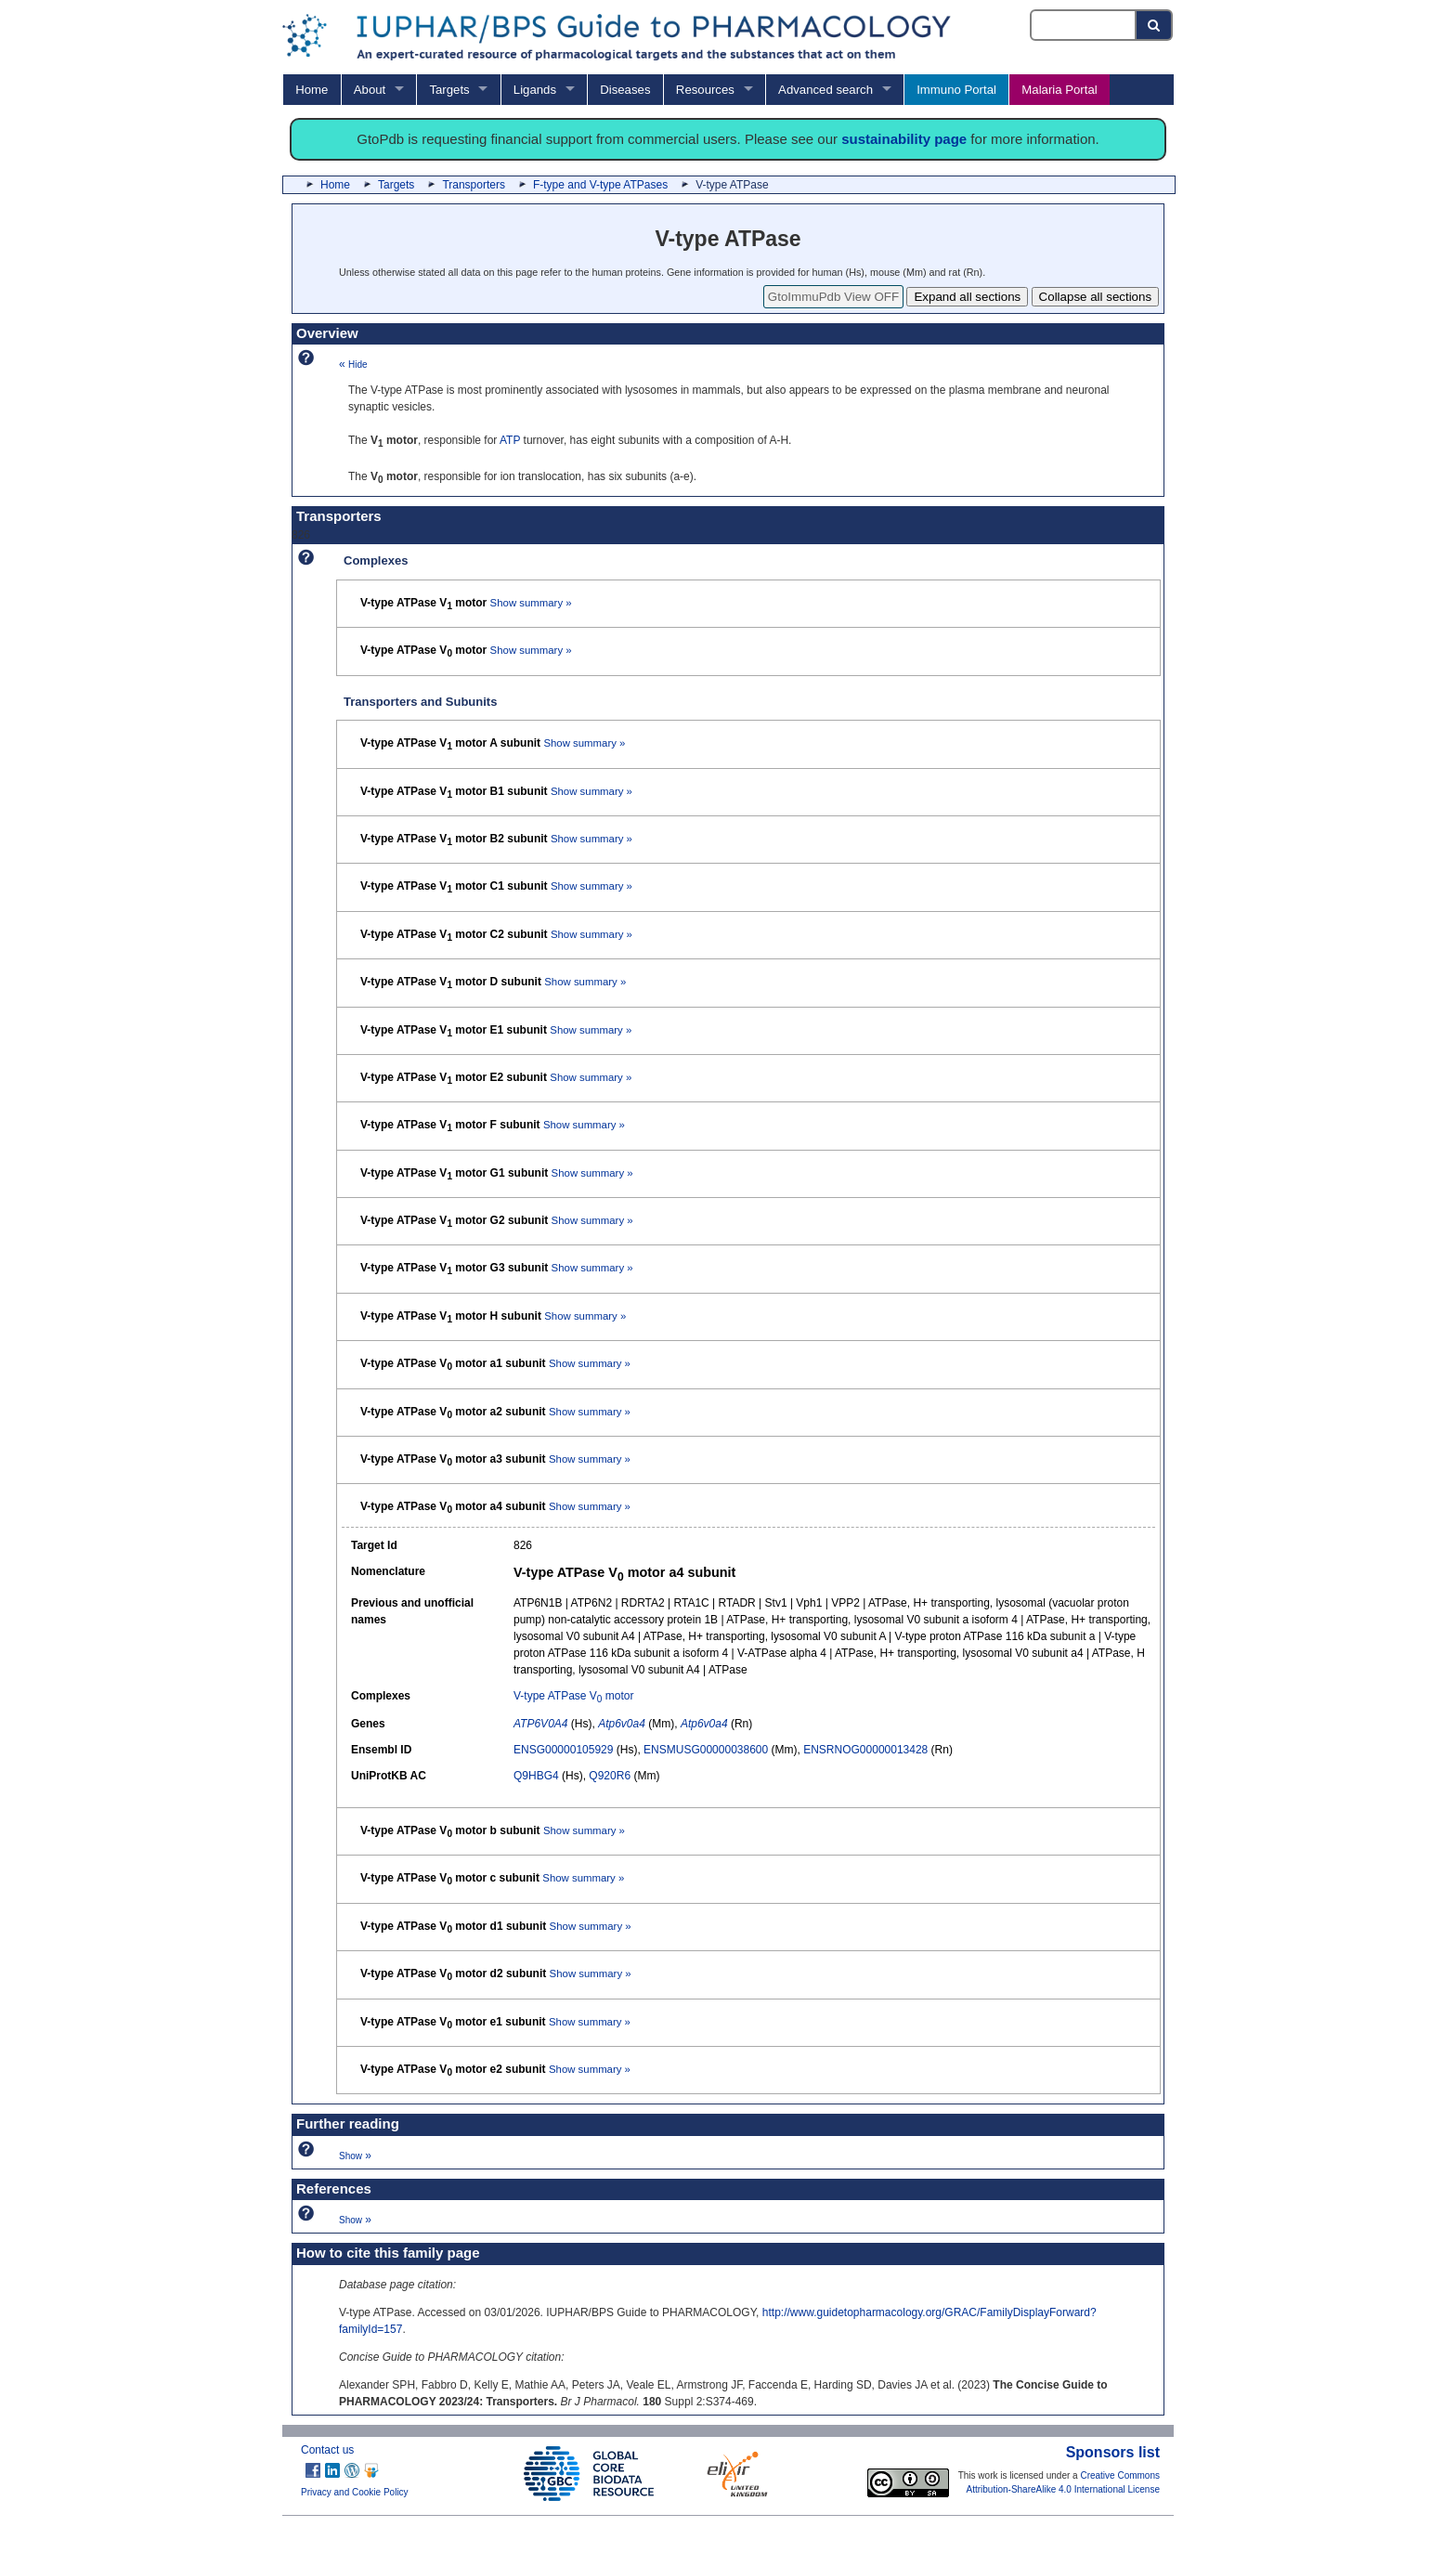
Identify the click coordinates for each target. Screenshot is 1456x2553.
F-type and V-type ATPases (600, 184)
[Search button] (1155, 25)
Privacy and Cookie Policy (355, 2492)
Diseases (625, 90)
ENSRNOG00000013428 (865, 1749)
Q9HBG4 (536, 1775)
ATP (510, 440)
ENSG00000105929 (563, 1749)
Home (311, 90)
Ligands (535, 90)
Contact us (327, 2449)
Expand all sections (967, 297)
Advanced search (825, 90)
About (369, 90)
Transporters (473, 184)
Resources (705, 90)
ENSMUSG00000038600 (706, 1749)
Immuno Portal (956, 90)
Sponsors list (1113, 2452)
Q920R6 (609, 1775)
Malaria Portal (1059, 90)
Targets (449, 90)
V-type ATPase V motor (573, 1695)
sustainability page (904, 139)
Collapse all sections (1095, 297)
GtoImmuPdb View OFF (833, 297)
